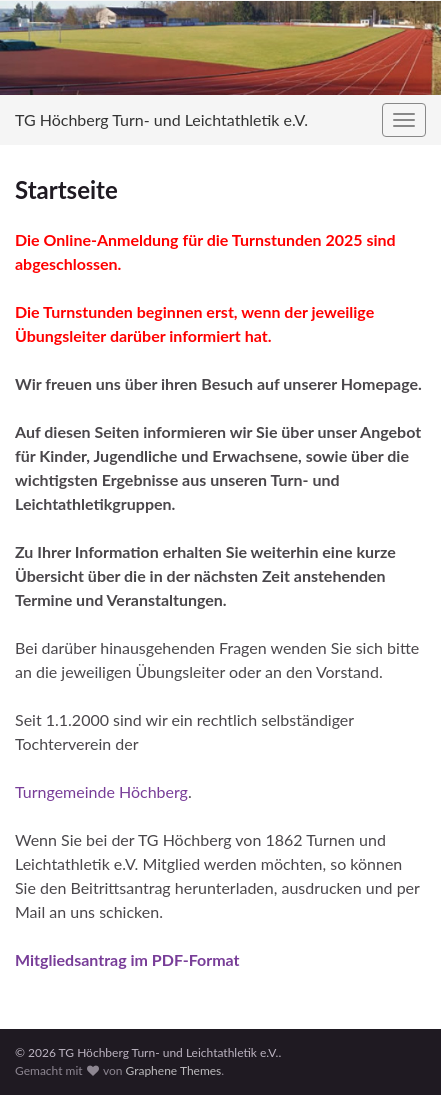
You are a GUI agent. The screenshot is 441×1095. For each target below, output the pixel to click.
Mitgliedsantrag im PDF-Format (127, 959)
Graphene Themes (173, 1070)
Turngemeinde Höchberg (101, 791)
